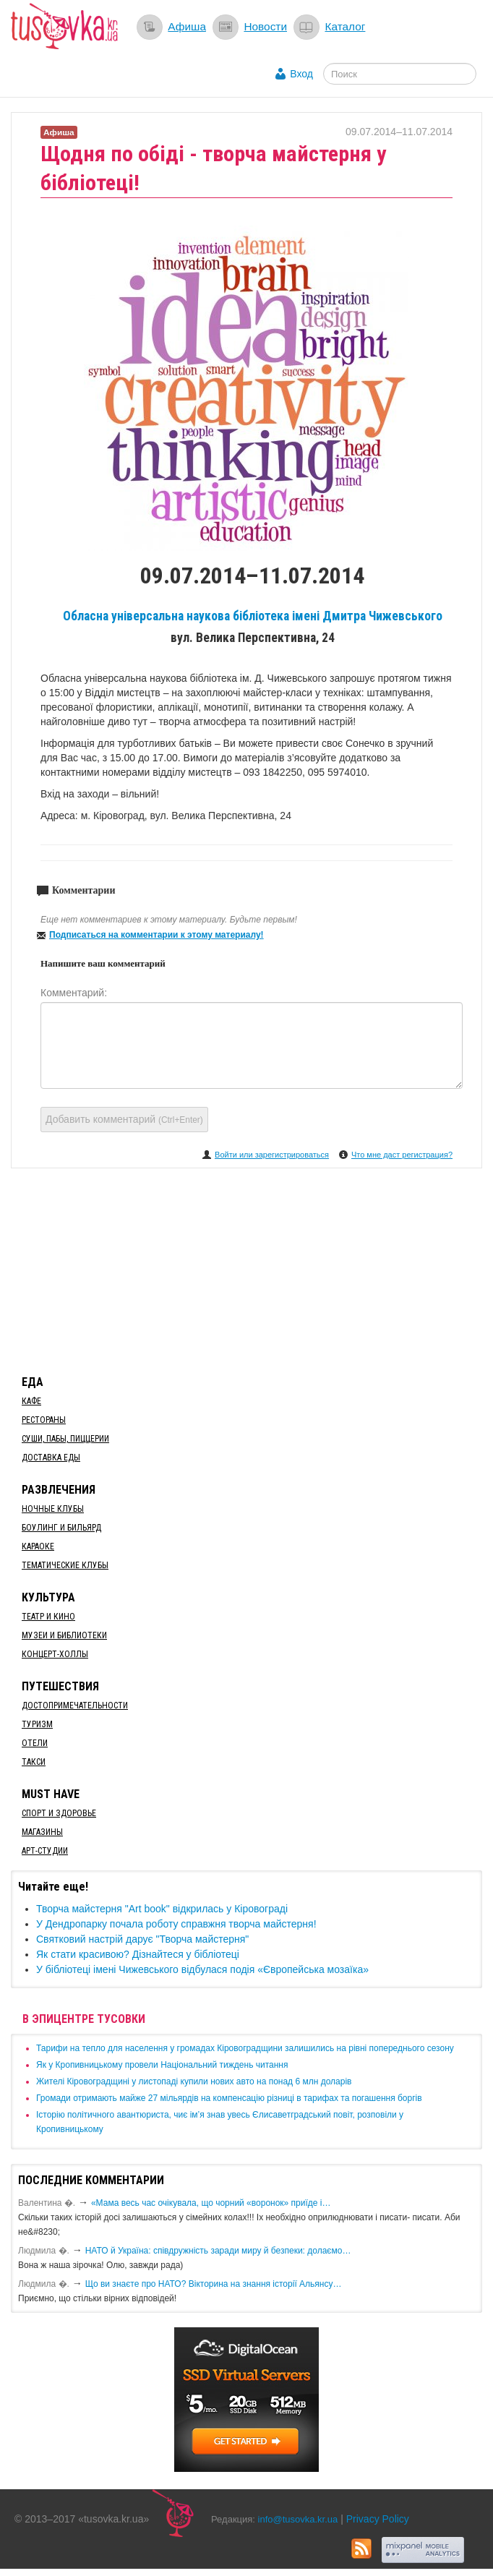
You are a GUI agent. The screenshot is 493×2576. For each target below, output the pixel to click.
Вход (301, 74)
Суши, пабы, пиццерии (65, 1439)
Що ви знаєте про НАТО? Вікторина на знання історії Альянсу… (213, 2284)
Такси (34, 1762)
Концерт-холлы (55, 1654)
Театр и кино (48, 1617)
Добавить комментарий (124, 1119)
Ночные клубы (53, 1509)
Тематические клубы (65, 1565)
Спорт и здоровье (59, 1813)
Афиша (187, 26)
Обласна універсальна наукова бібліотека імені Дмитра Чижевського (252, 616)
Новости (265, 26)
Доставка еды (51, 1457)
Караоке (38, 1546)
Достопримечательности (75, 1705)
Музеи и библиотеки (64, 1635)
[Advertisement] (246, 1268)
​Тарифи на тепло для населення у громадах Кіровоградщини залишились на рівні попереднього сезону (245, 2048)
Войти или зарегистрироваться (272, 1154)
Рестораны (44, 1420)
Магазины (42, 1832)
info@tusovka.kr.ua (298, 2519)
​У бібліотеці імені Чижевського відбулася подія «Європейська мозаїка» (202, 1969)
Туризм (37, 1724)
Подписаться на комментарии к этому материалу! (156, 935)
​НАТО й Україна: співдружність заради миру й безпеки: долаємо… (218, 2251)
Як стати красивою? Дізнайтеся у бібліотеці (137, 1954)
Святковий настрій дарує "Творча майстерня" (142, 1939)
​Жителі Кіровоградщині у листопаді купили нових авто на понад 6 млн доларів (193, 2081)
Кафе (31, 1401)
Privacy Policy (377, 2519)
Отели (35, 1743)
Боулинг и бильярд (61, 1528)
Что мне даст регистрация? (402, 1154)
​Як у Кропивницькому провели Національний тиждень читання (162, 2065)
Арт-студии (45, 1851)
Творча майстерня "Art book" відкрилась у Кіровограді (162, 1908)
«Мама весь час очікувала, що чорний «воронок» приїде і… (211, 2203)
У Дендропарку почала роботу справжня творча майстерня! (176, 1924)
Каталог (345, 26)
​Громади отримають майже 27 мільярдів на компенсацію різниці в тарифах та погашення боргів (229, 2098)
